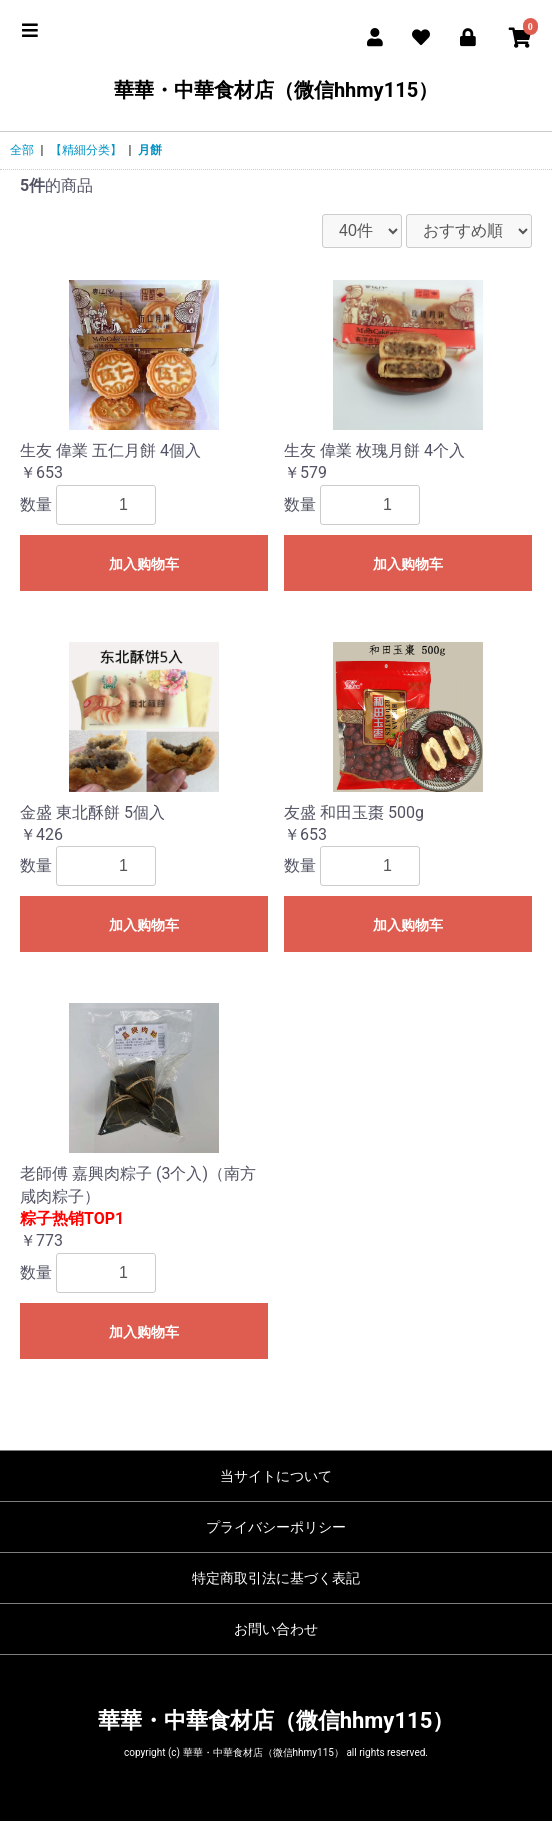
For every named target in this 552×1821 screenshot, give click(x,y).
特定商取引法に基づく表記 (276, 1578)
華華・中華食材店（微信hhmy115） (276, 90)
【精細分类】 (86, 150)
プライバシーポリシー (276, 1527)
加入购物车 (144, 564)
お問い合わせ (276, 1629)
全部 (22, 150)
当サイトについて (276, 1476)
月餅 (150, 150)
